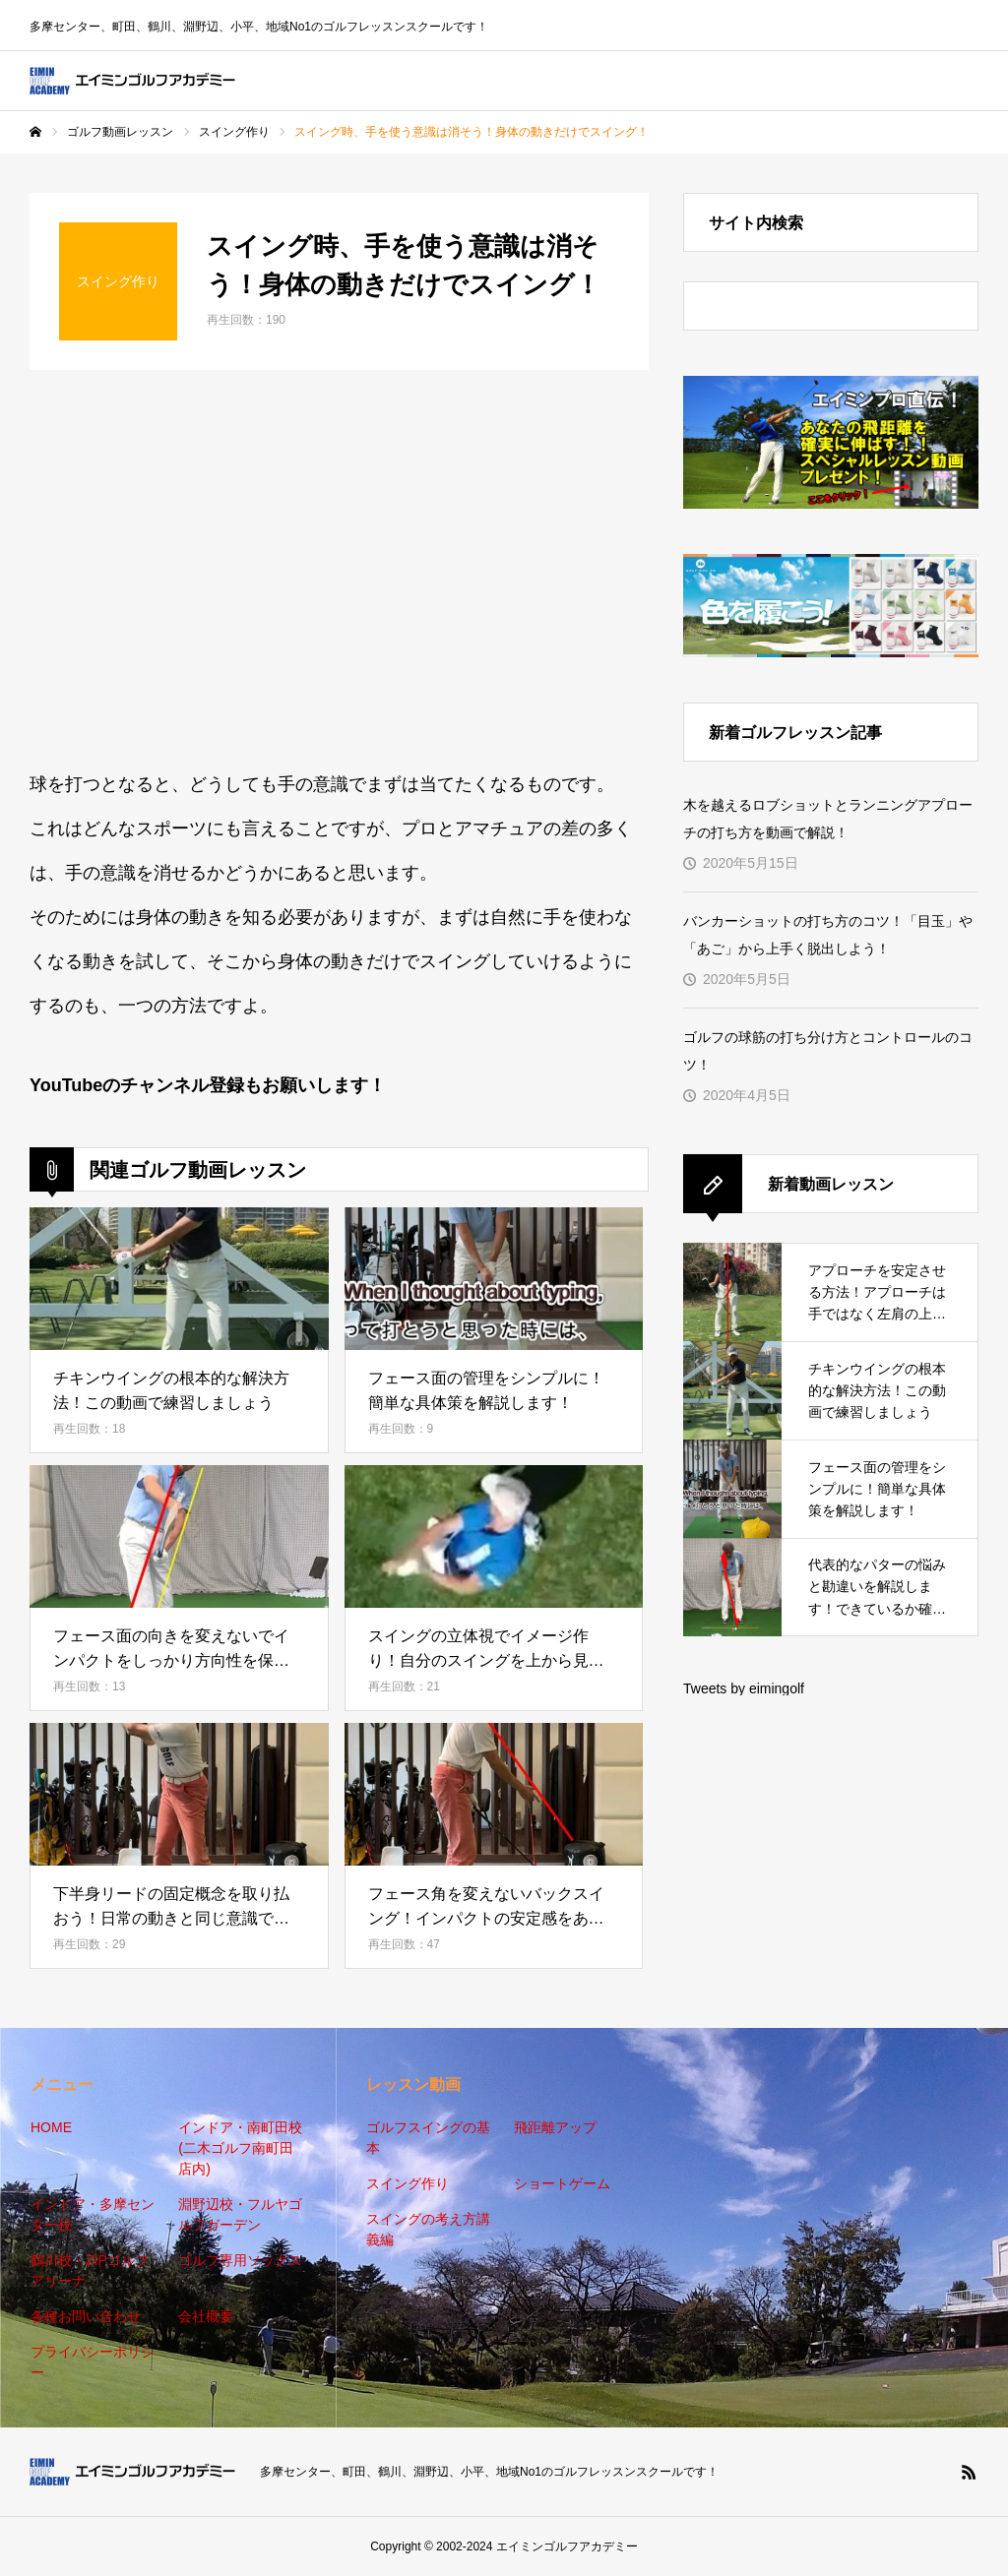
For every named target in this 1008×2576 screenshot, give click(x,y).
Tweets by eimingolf (743, 1688)
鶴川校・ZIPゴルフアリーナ (90, 2270)
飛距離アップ (555, 2127)
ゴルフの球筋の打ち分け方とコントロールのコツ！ (828, 1051)
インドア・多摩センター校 (93, 2214)
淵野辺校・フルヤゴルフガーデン (240, 2214)
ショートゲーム (562, 2183)
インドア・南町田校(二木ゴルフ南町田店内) (240, 2148)
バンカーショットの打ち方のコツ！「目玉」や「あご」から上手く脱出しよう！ (828, 934)
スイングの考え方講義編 (428, 2229)
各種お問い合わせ (86, 2316)
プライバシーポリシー (93, 2362)
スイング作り (407, 2183)
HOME (51, 2127)
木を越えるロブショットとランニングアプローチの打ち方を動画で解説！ (828, 818)
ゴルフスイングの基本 (428, 2137)
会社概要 (205, 2316)
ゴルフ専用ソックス (240, 2260)
